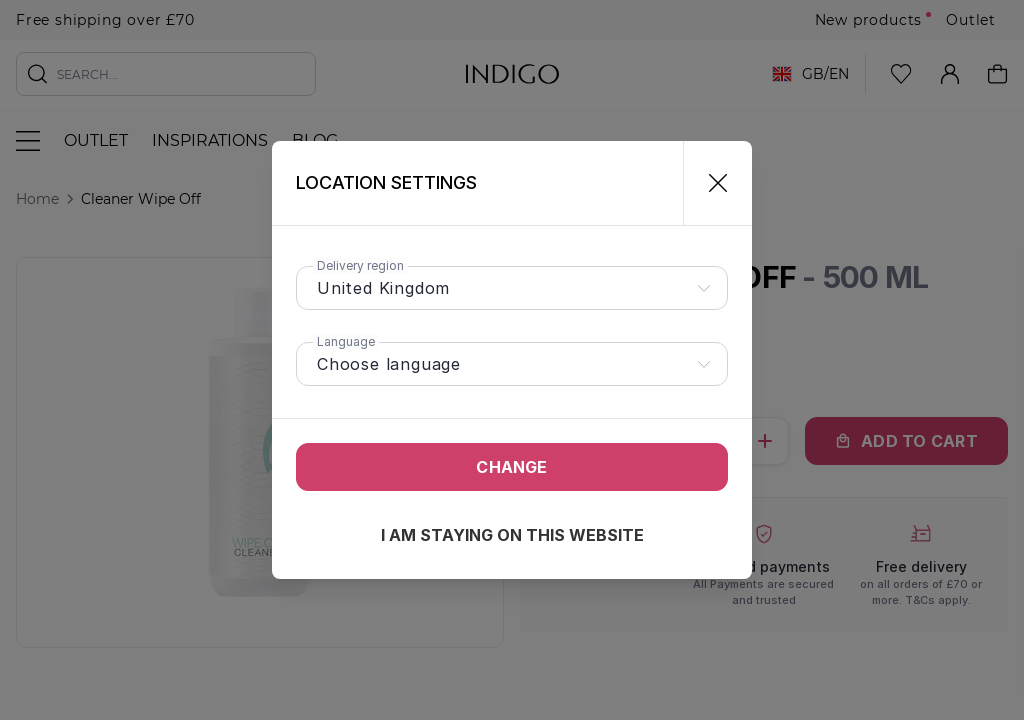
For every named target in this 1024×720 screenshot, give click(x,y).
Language (346, 341)
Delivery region (360, 265)
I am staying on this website (512, 535)
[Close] (709, 183)
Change (511, 467)
